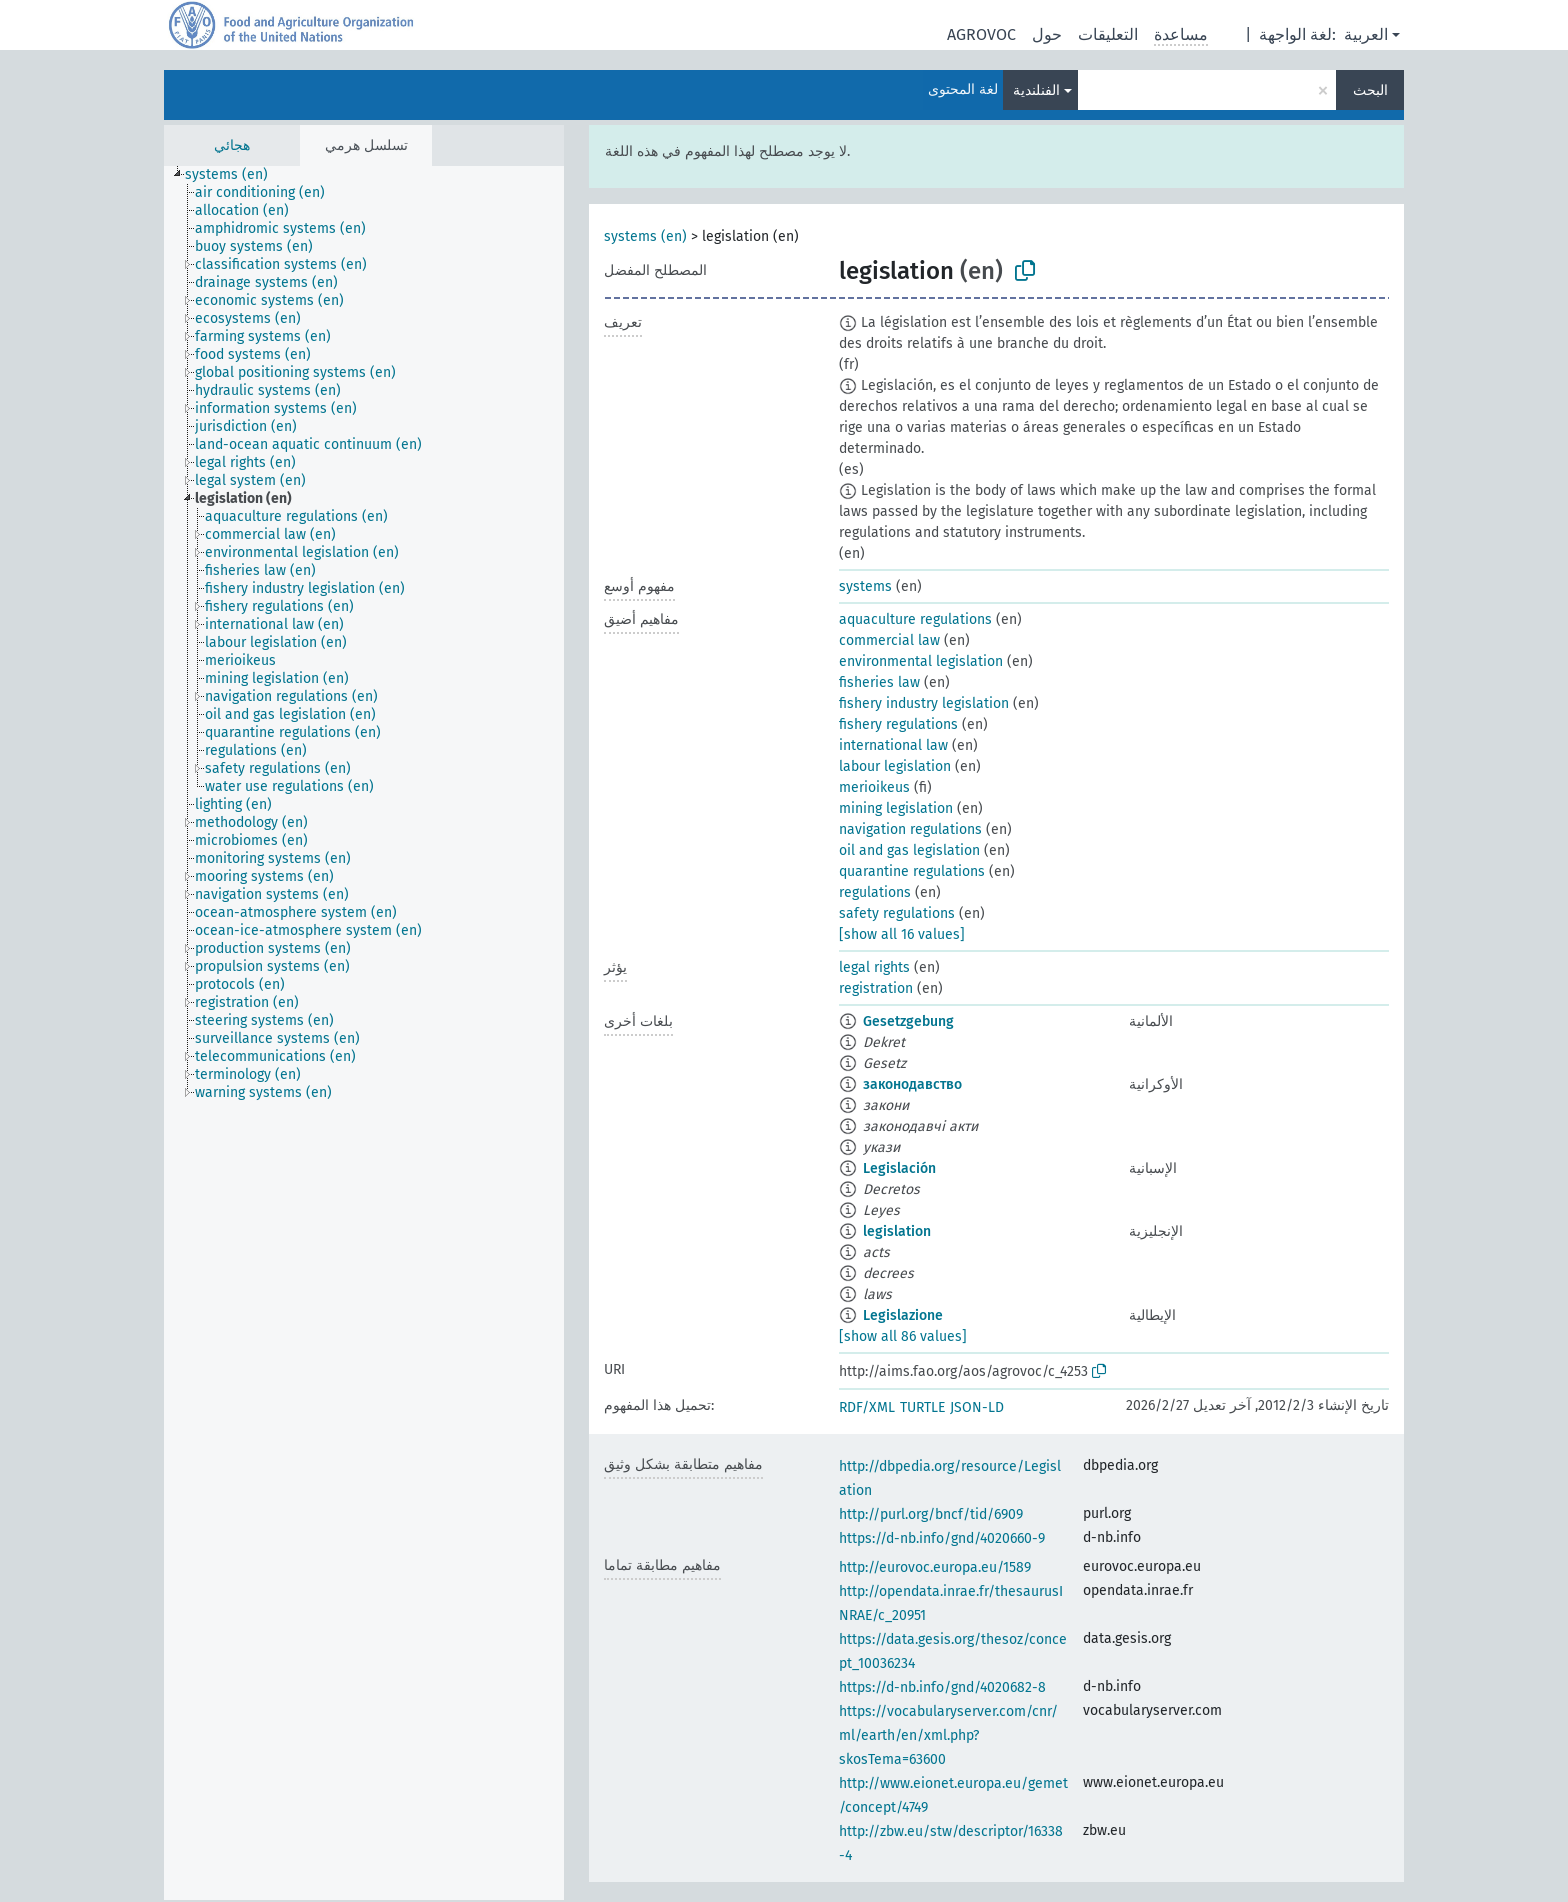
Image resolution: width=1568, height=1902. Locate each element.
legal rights (874, 967)
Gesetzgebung (908, 1021)
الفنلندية (1036, 90)
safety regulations (897, 913)
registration (876, 988)
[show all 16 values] (902, 934)
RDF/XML (867, 1407)
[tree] (364, 1033)
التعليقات (1108, 34)
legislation (897, 1231)
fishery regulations (898, 724)
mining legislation (896, 808)
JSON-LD (977, 1407)
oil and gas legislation (909, 850)
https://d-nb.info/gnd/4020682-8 (942, 1687)
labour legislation (895, 766)
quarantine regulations (912, 871)
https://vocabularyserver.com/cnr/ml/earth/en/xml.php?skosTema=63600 (948, 1735)
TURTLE (922, 1407)
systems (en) (645, 236)
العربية (1366, 34)
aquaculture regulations (915, 619)
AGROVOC (981, 34)
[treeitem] (235, 175)
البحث (1370, 90)
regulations (875, 892)
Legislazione (903, 1315)
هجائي (232, 145)
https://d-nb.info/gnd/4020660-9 (942, 1538)
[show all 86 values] (903, 1336)
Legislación (899, 1168)
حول (1047, 34)
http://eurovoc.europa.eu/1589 (935, 1567)
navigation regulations (910, 829)
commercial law (889, 640)
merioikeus (874, 787)
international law (893, 745)
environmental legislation (921, 661)
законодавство (912, 1084)
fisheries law (879, 682)
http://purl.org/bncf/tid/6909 (931, 1514)
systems (865, 586)
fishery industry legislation (924, 703)
